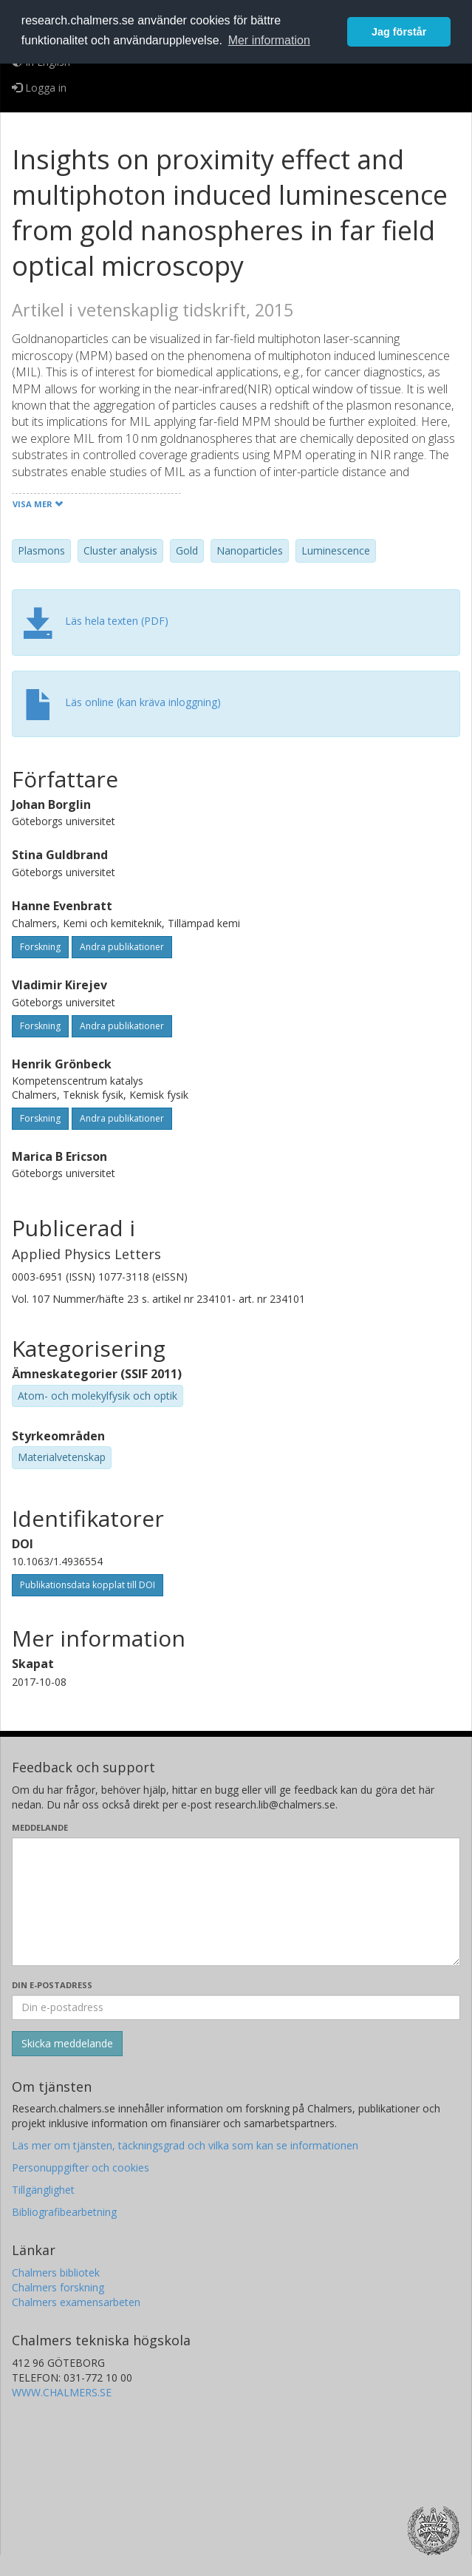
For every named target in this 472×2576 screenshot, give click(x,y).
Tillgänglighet (43, 2190)
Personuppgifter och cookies (80, 2167)
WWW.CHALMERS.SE (62, 2392)
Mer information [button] (269, 40)
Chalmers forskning (58, 2287)
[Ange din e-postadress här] (236, 2007)
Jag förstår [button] (399, 32)
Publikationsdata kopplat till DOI (87, 1585)
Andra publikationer (122, 946)
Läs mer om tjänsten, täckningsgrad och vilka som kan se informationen (185, 2145)
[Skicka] (67, 2043)
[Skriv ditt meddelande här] (236, 1901)
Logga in (39, 88)
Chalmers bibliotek (56, 2272)
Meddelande (40, 1827)
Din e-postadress (52, 1984)
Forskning (40, 946)
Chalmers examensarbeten (76, 2302)
